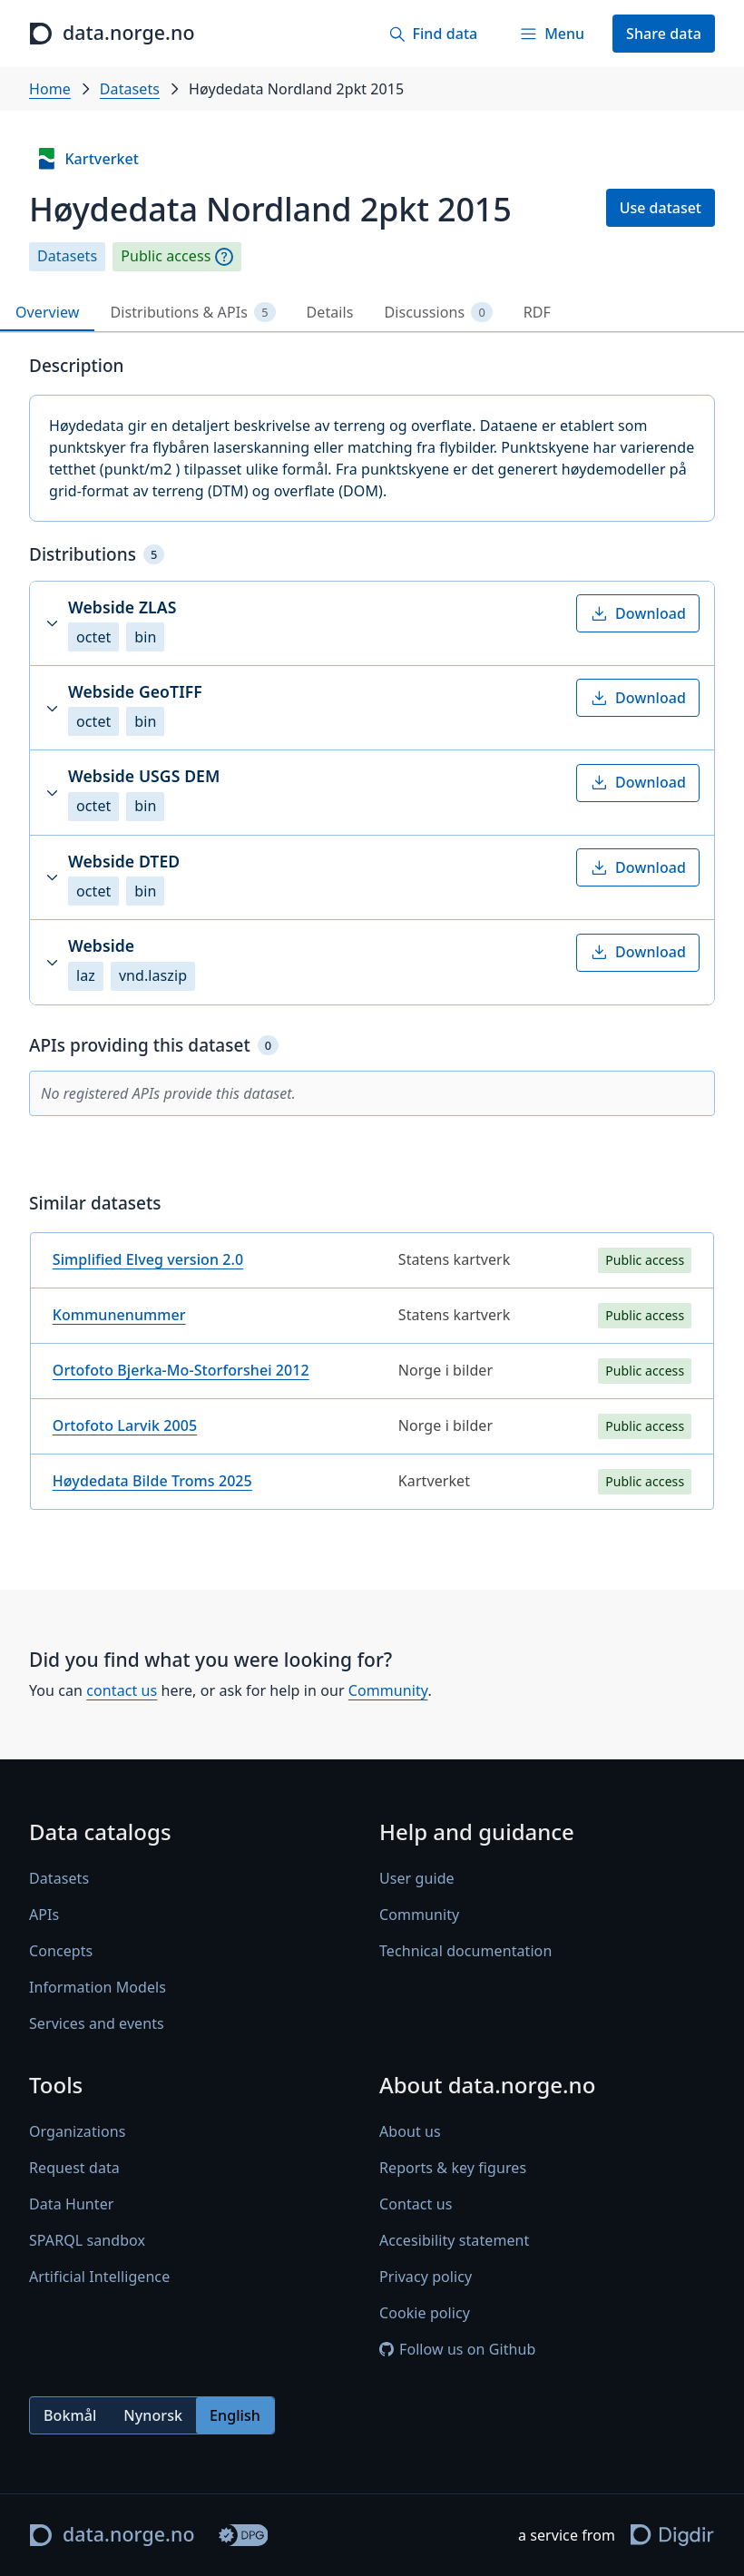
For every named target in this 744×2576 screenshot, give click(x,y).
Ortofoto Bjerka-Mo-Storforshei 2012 (181, 1370)
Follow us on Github (457, 2350)
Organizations (77, 2132)
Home (50, 89)
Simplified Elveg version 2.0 (148, 1259)
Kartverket (87, 159)
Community (388, 1690)
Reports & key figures (452, 2169)
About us (410, 2132)
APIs (44, 1915)
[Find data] (433, 34)
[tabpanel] (372, 939)
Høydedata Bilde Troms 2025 (152, 1481)
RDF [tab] (537, 312)
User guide (417, 1878)
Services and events (96, 2023)
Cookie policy (424, 2314)
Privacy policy (425, 2277)
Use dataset (660, 208)
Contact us (415, 2205)
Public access (165, 256)
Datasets (130, 89)
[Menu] (551, 34)
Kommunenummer (119, 1315)
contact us (121, 1690)
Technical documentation (465, 1951)
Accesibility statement (454, 2241)
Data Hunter (71, 2205)
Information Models (97, 1987)
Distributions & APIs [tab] (192, 312)
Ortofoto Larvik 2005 (125, 1425)
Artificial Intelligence (99, 2277)
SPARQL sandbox (87, 2241)
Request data (74, 2169)
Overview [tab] (47, 312)
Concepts (61, 1951)
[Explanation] (224, 257)
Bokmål (70, 2415)
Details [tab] (330, 312)
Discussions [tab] (439, 312)
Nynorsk (152, 2415)
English (235, 2415)
